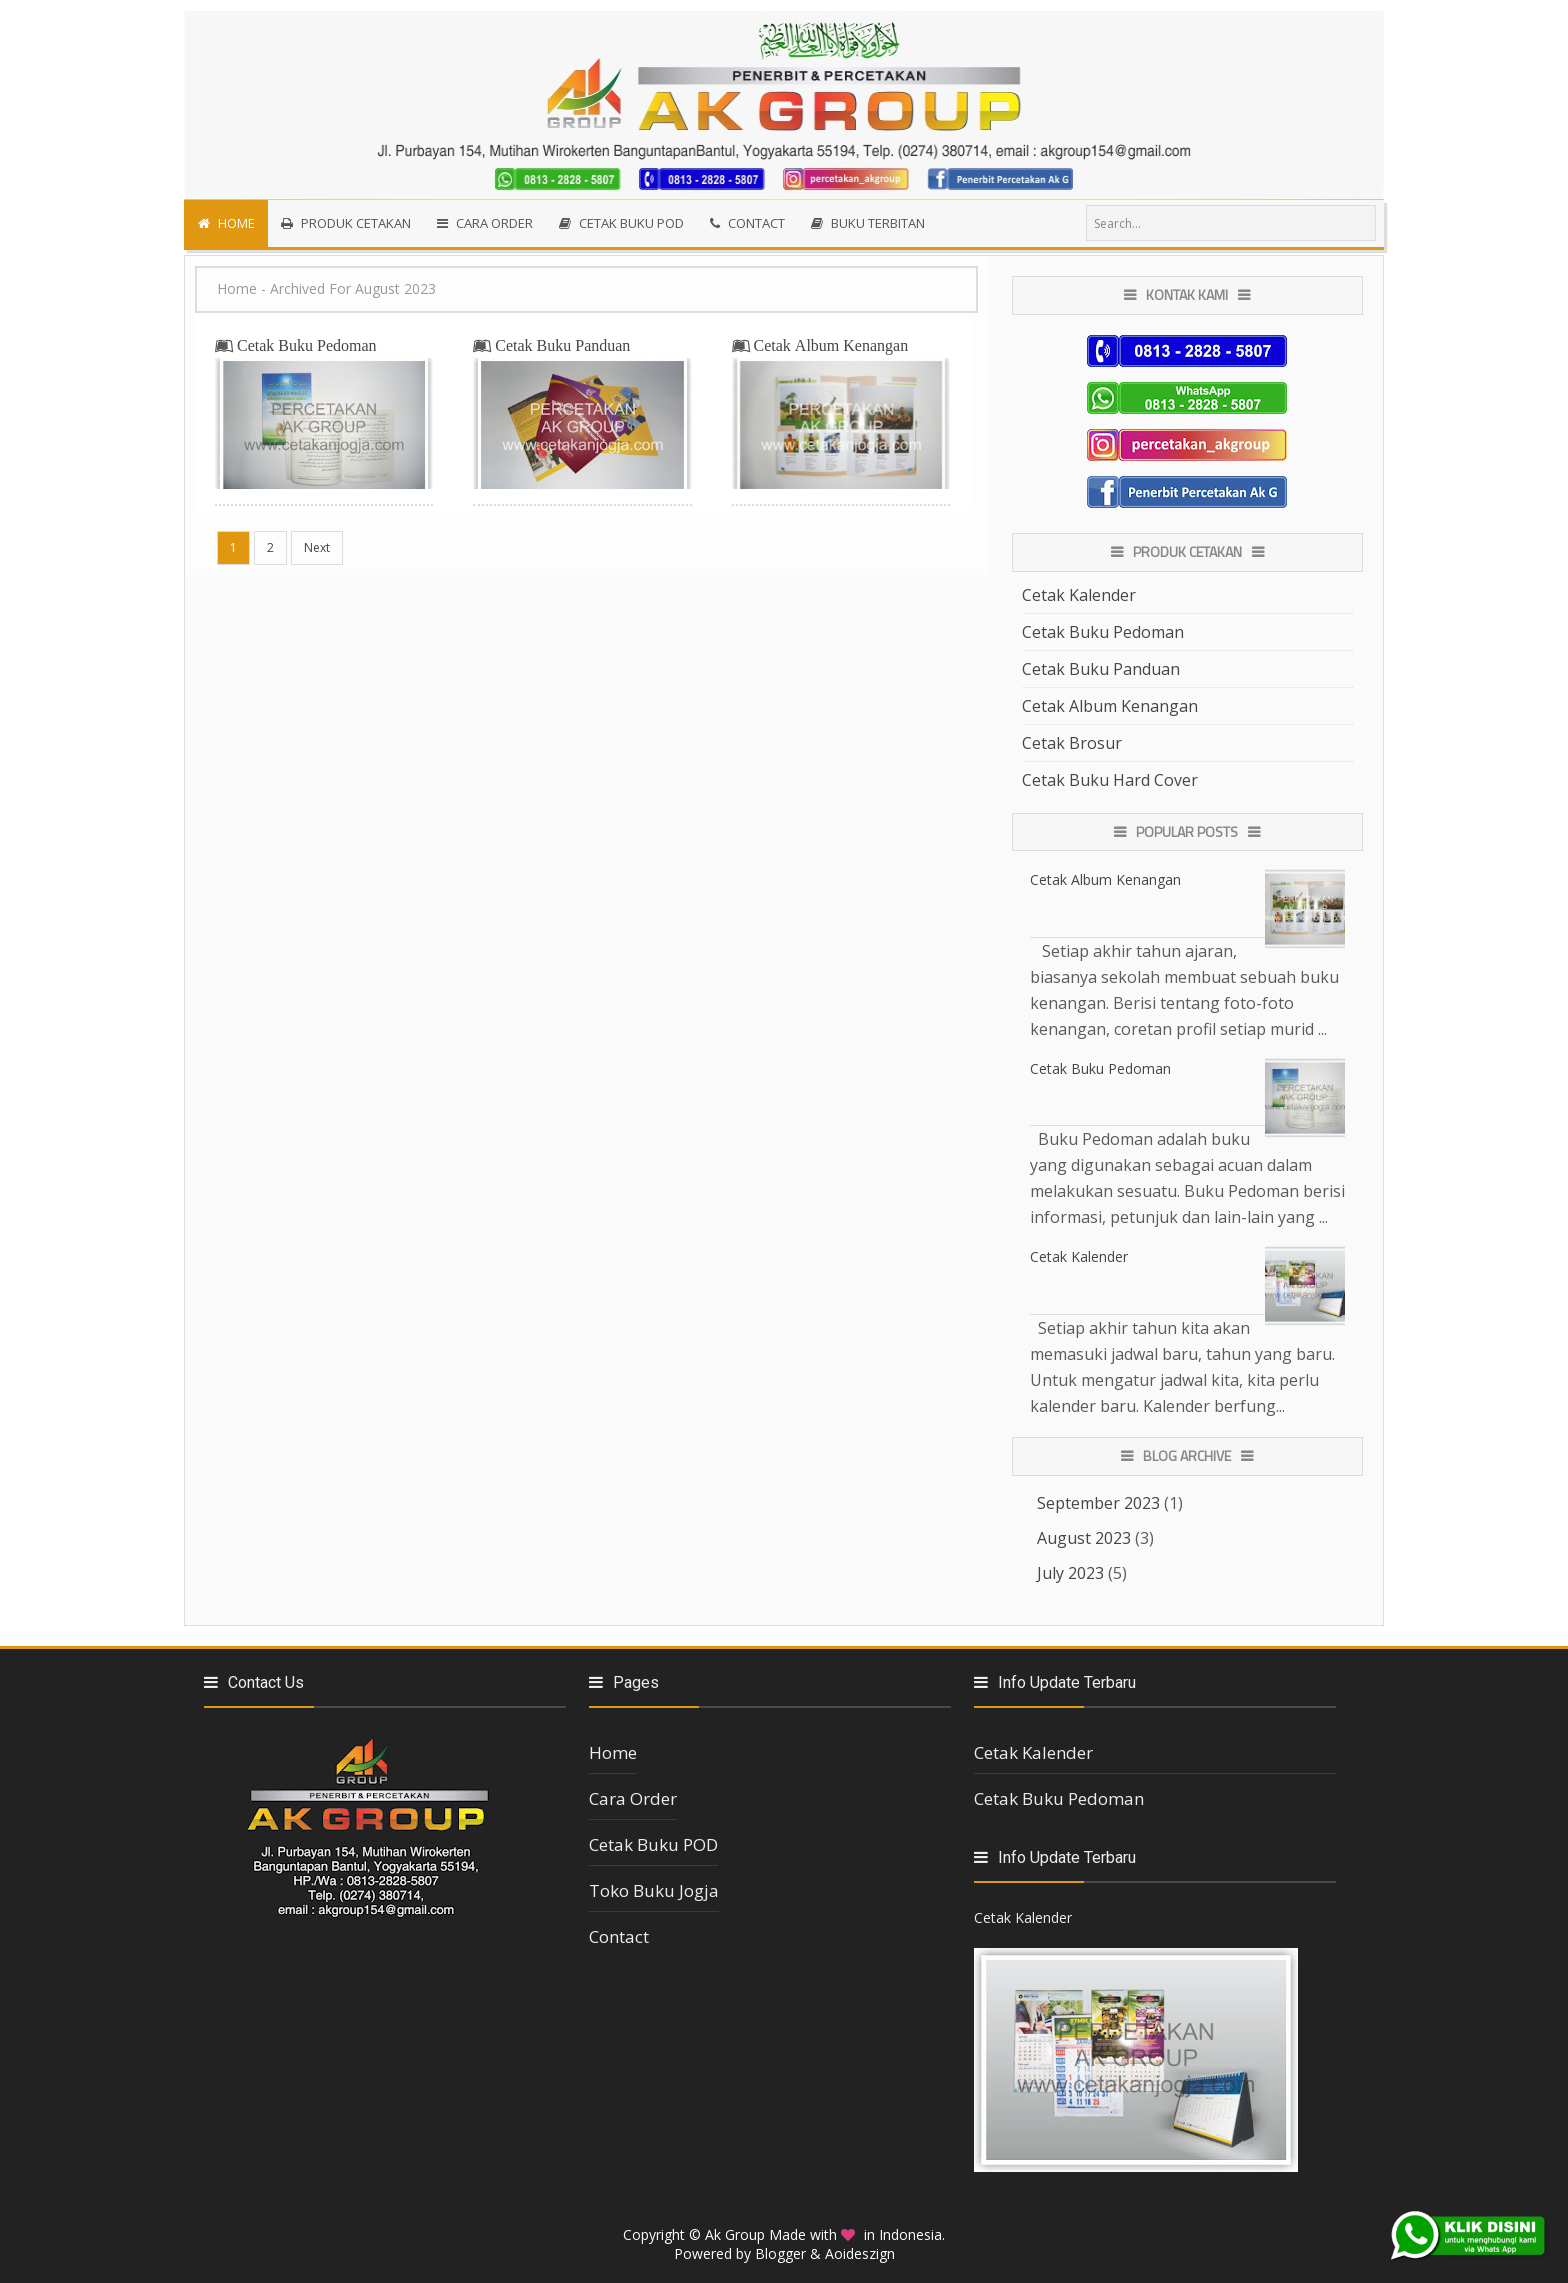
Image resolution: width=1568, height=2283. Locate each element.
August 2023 (1084, 1538)
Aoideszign (860, 2253)
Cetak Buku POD (653, 1844)
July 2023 (1070, 1573)
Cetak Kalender (1079, 595)
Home (237, 288)
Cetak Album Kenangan (831, 345)
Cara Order (633, 1798)
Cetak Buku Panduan (562, 345)
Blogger (780, 2253)
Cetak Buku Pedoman (307, 345)
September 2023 (1098, 1503)
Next (317, 547)
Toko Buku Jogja (654, 1890)
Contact (619, 1936)
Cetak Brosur (1072, 743)
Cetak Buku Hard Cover (1110, 780)
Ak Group (735, 2234)
